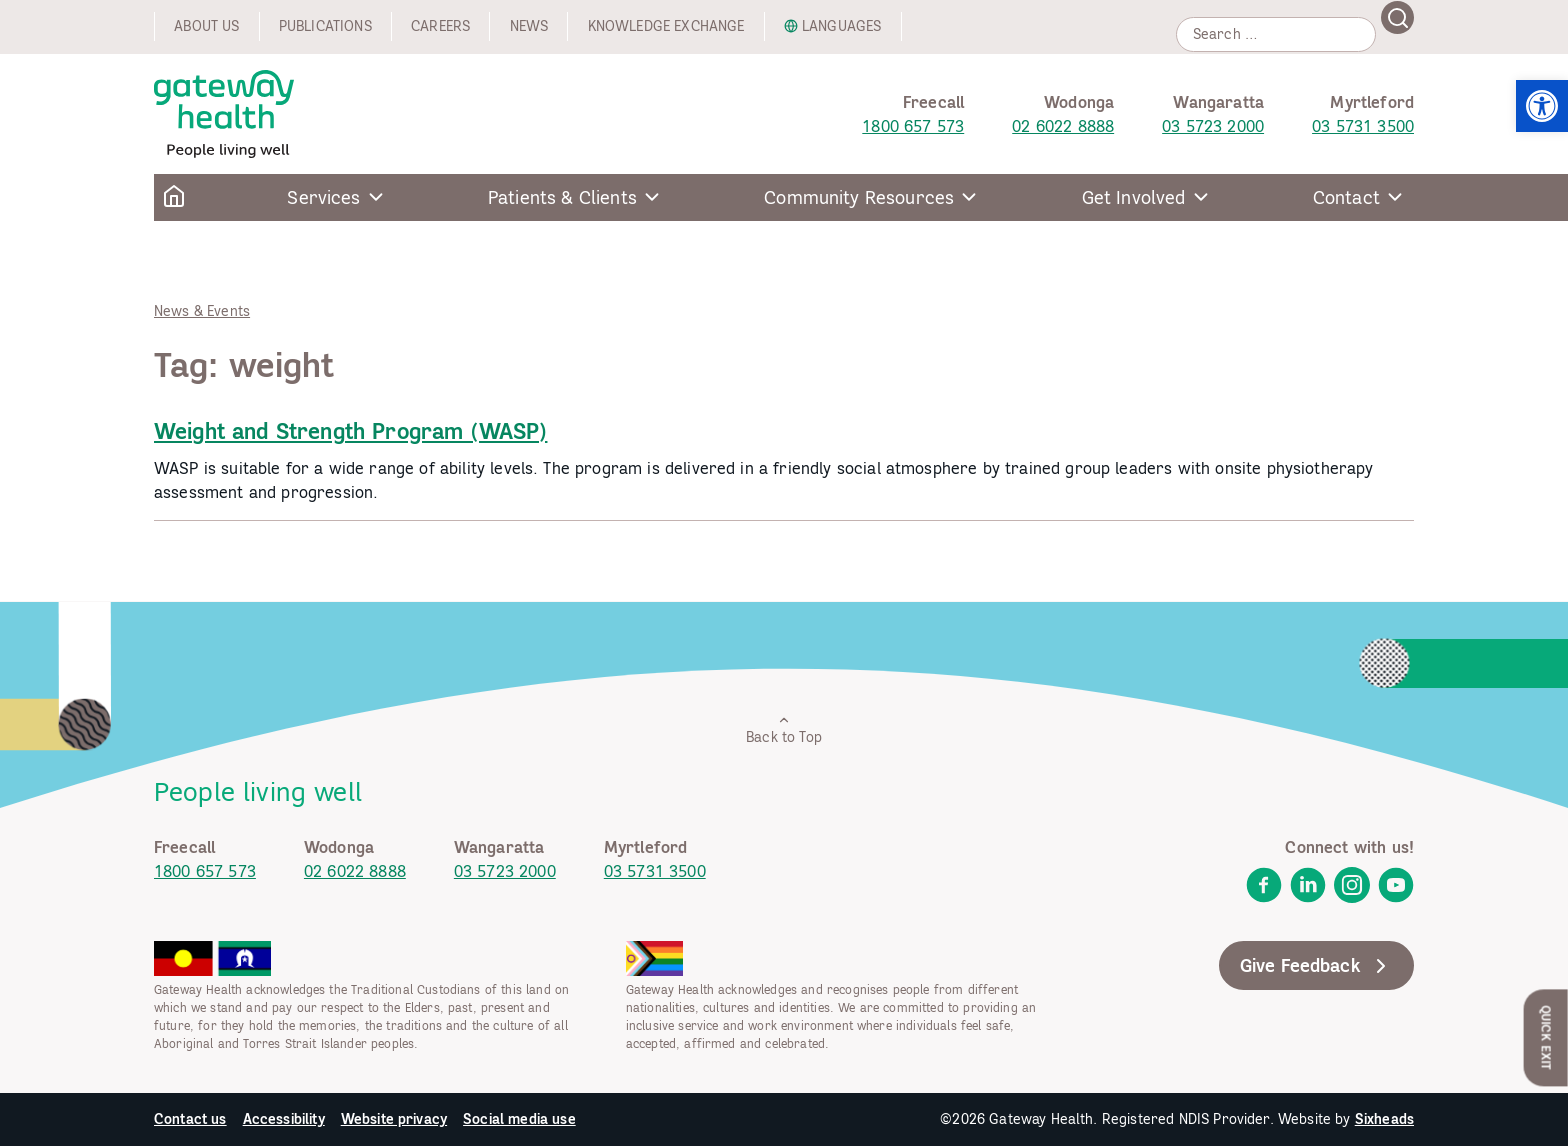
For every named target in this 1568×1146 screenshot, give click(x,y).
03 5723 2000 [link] (1213, 126)
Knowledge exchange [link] (666, 26)
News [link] (529, 26)
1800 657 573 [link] (913, 126)
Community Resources (859, 197)
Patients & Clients (562, 197)
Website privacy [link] (394, 1119)
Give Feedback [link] (1316, 966)
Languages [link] (841, 26)
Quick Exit (1546, 1037)
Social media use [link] (519, 1119)
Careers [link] (440, 26)
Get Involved (1134, 197)
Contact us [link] (190, 1119)
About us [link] (206, 26)
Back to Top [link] (784, 729)
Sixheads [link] (1384, 1119)
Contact (1346, 197)
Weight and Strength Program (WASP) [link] (350, 431)
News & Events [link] (202, 311)
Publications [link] (325, 26)
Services (323, 197)
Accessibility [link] (284, 1119)
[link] (1542, 106)
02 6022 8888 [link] (1063, 126)
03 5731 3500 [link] (1363, 126)
